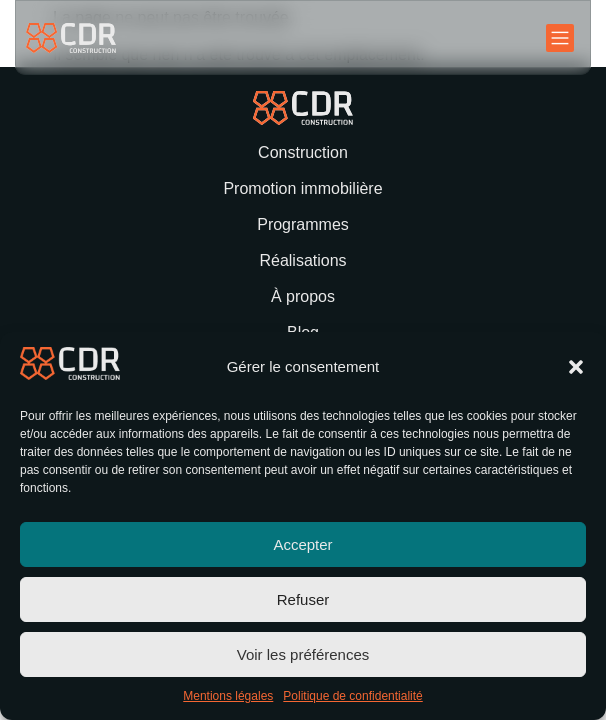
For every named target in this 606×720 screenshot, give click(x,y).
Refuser (303, 599)
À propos (303, 296)
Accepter (302, 544)
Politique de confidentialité (352, 696)
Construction (303, 152)
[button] (576, 367)
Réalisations (302, 260)
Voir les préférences (303, 654)
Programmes (303, 224)
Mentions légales (228, 696)
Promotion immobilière (302, 188)
